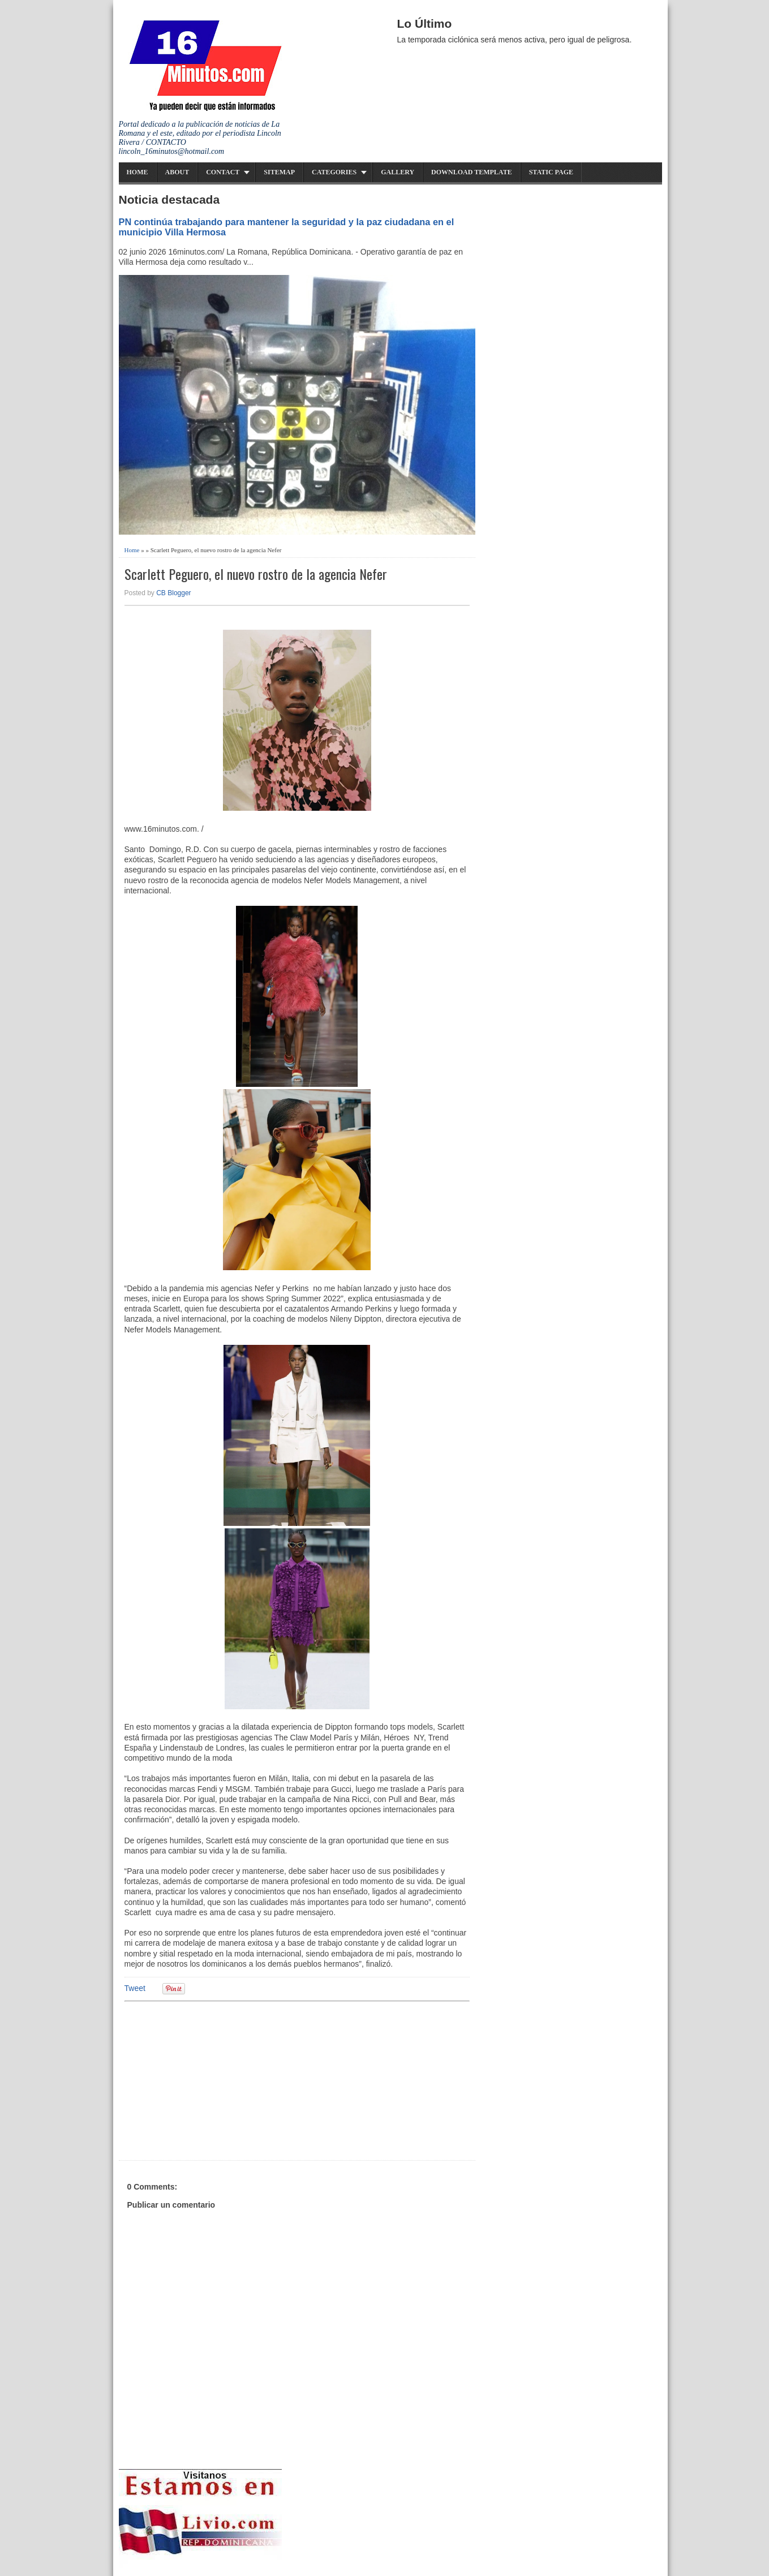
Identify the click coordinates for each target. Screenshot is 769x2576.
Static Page (551, 172)
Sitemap (279, 172)
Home (137, 172)
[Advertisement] (212, 2079)
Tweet (134, 1988)
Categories (334, 172)
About (177, 172)
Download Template (471, 172)
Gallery (397, 172)
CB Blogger (173, 593)
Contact (222, 172)
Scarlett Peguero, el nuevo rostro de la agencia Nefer (255, 574)
